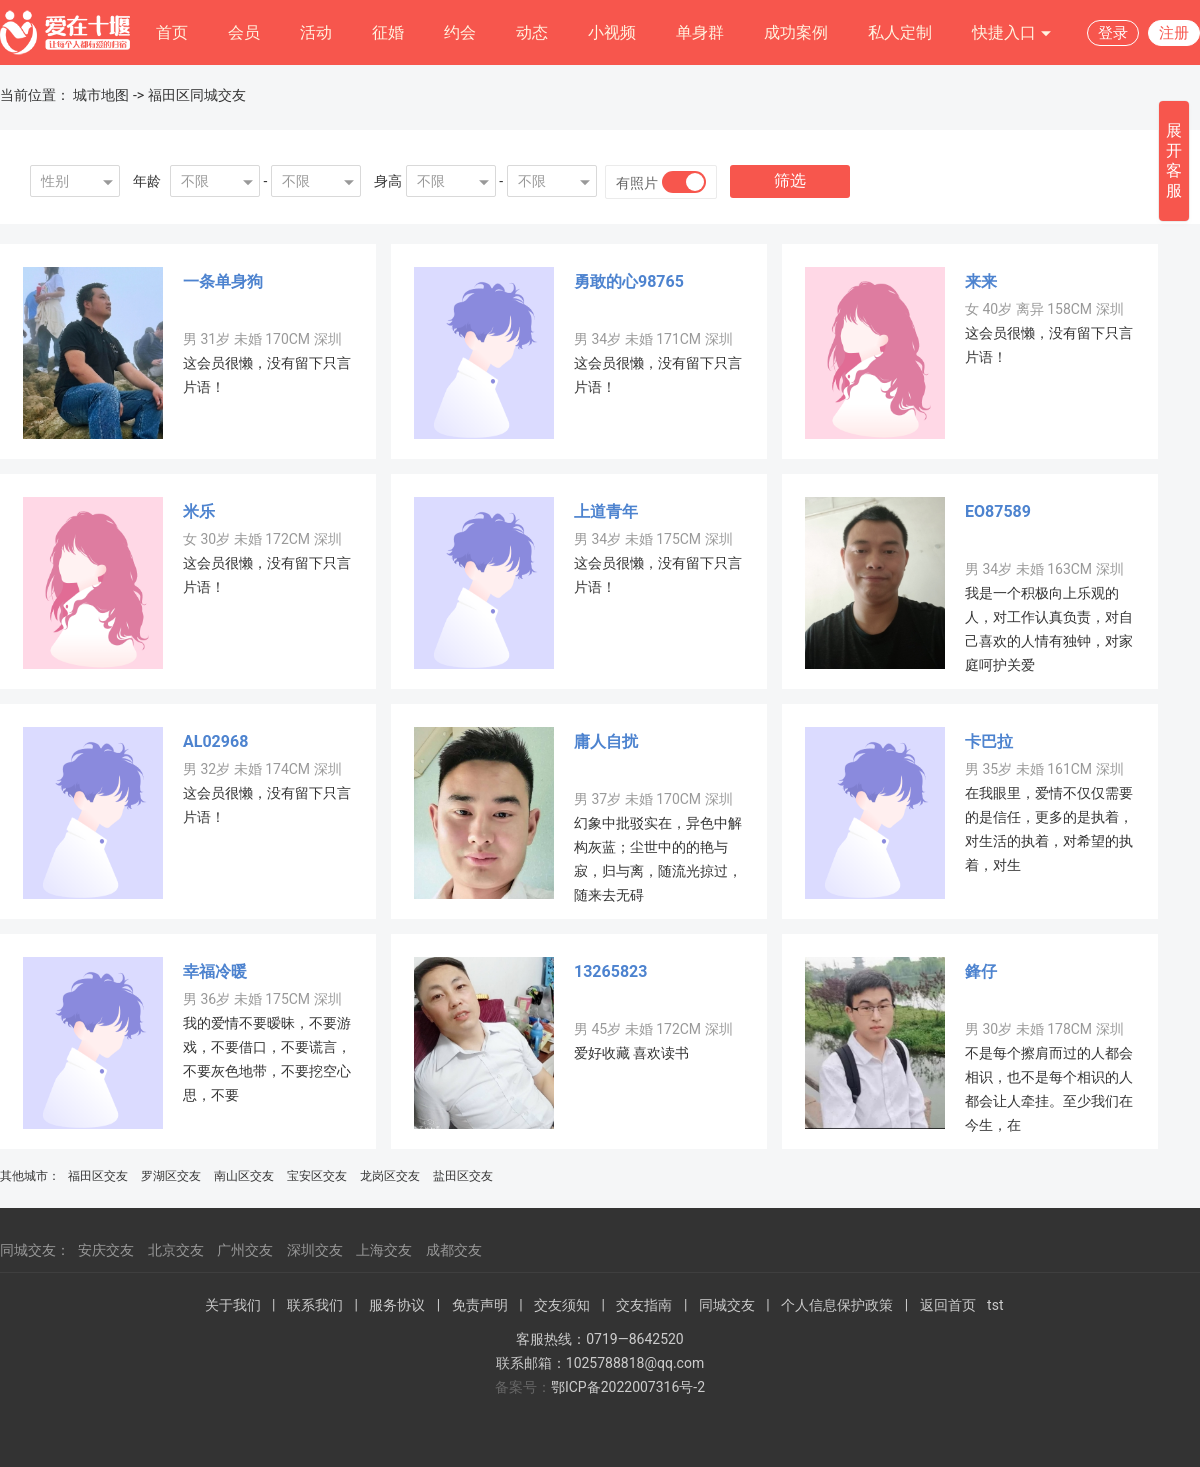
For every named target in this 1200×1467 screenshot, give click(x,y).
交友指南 (644, 1305)
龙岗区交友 (390, 1176)
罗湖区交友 (171, 1176)
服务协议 (397, 1305)
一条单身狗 (223, 281)
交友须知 (562, 1305)
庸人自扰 (606, 741)
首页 (172, 32)
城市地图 (101, 95)
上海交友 (384, 1250)
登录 (1113, 33)
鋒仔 (981, 971)
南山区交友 (244, 1176)
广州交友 (245, 1250)
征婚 (388, 32)
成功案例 (796, 32)
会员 (244, 32)
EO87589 (998, 511)
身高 (388, 181)
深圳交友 (315, 1250)
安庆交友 (106, 1250)
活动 (316, 32)
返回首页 (948, 1305)
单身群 (700, 32)
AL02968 (215, 741)
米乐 (199, 511)
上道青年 (606, 511)
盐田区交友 (463, 1176)
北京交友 (176, 1250)
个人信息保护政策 (837, 1305)
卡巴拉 (989, 741)
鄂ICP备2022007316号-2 (628, 1387)
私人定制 (900, 32)
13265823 (610, 971)
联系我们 (315, 1305)
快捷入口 (1012, 33)
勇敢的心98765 (629, 281)
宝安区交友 (317, 1176)
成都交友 (454, 1250)
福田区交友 (98, 1176)
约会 (460, 32)
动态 (532, 32)
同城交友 (727, 1305)
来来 (981, 281)
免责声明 (480, 1305)
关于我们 (233, 1305)
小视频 (612, 32)
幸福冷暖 (215, 971)
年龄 (147, 181)
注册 (1174, 33)
